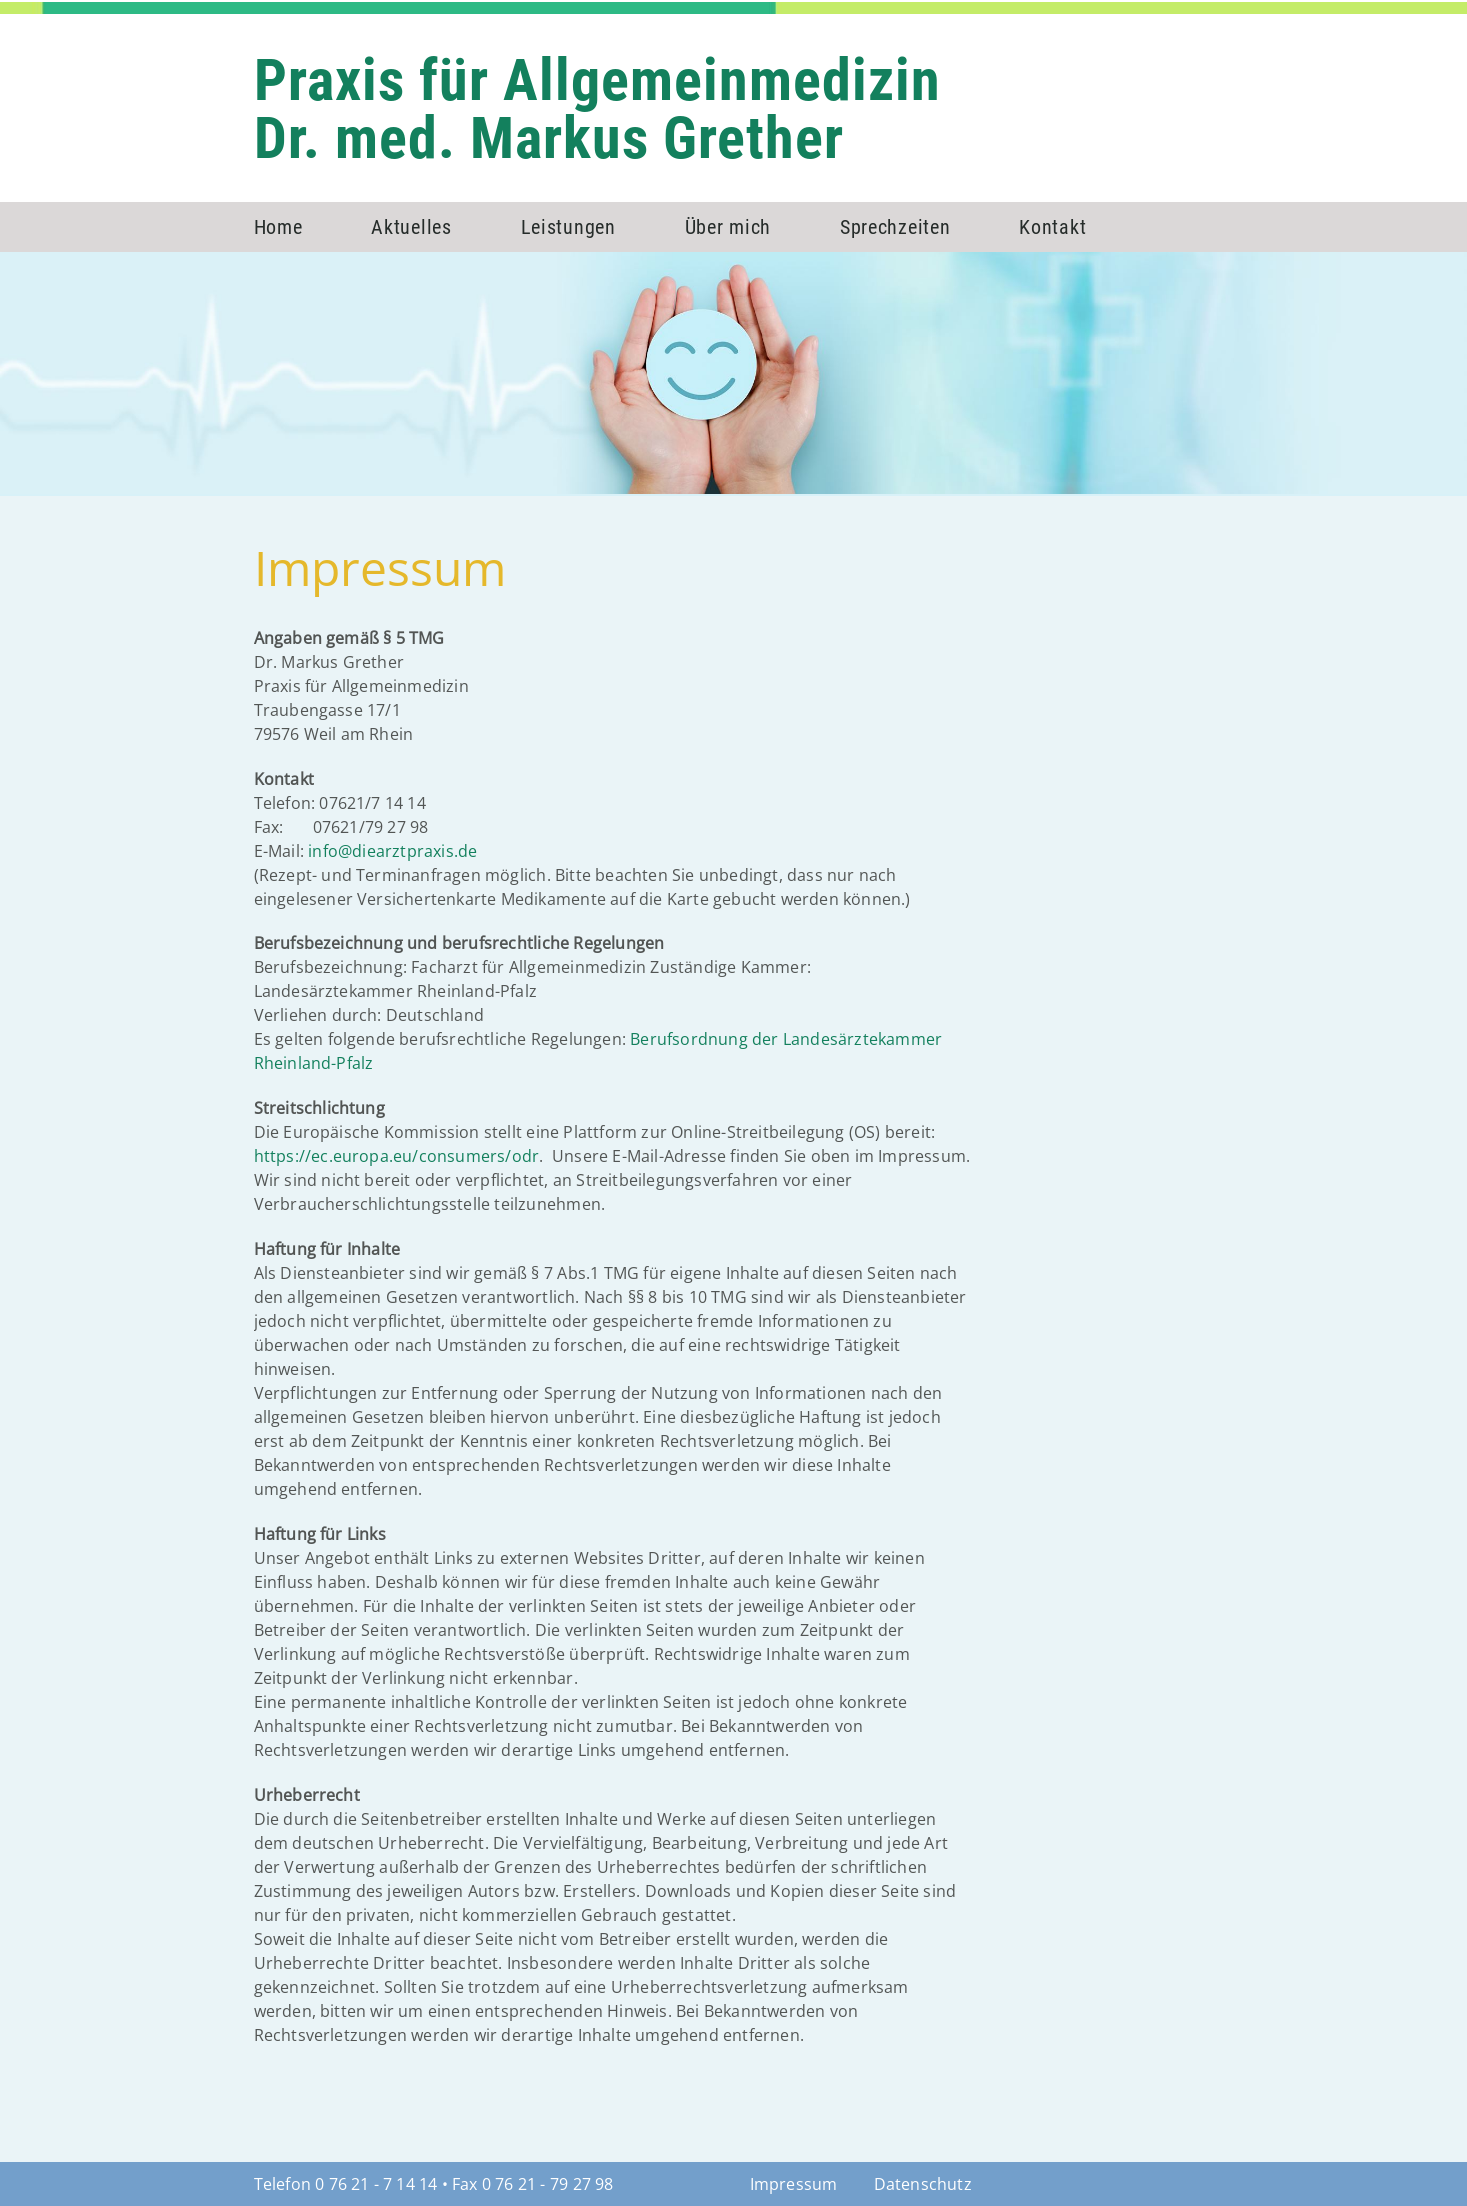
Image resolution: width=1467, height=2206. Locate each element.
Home (278, 227)
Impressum (794, 2184)
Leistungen (568, 227)
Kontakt (1052, 227)
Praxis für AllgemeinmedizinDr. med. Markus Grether (597, 109)
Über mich (728, 227)
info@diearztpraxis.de (392, 851)
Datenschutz (923, 2184)
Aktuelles (411, 227)
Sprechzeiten (895, 227)
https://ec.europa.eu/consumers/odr (397, 1156)
